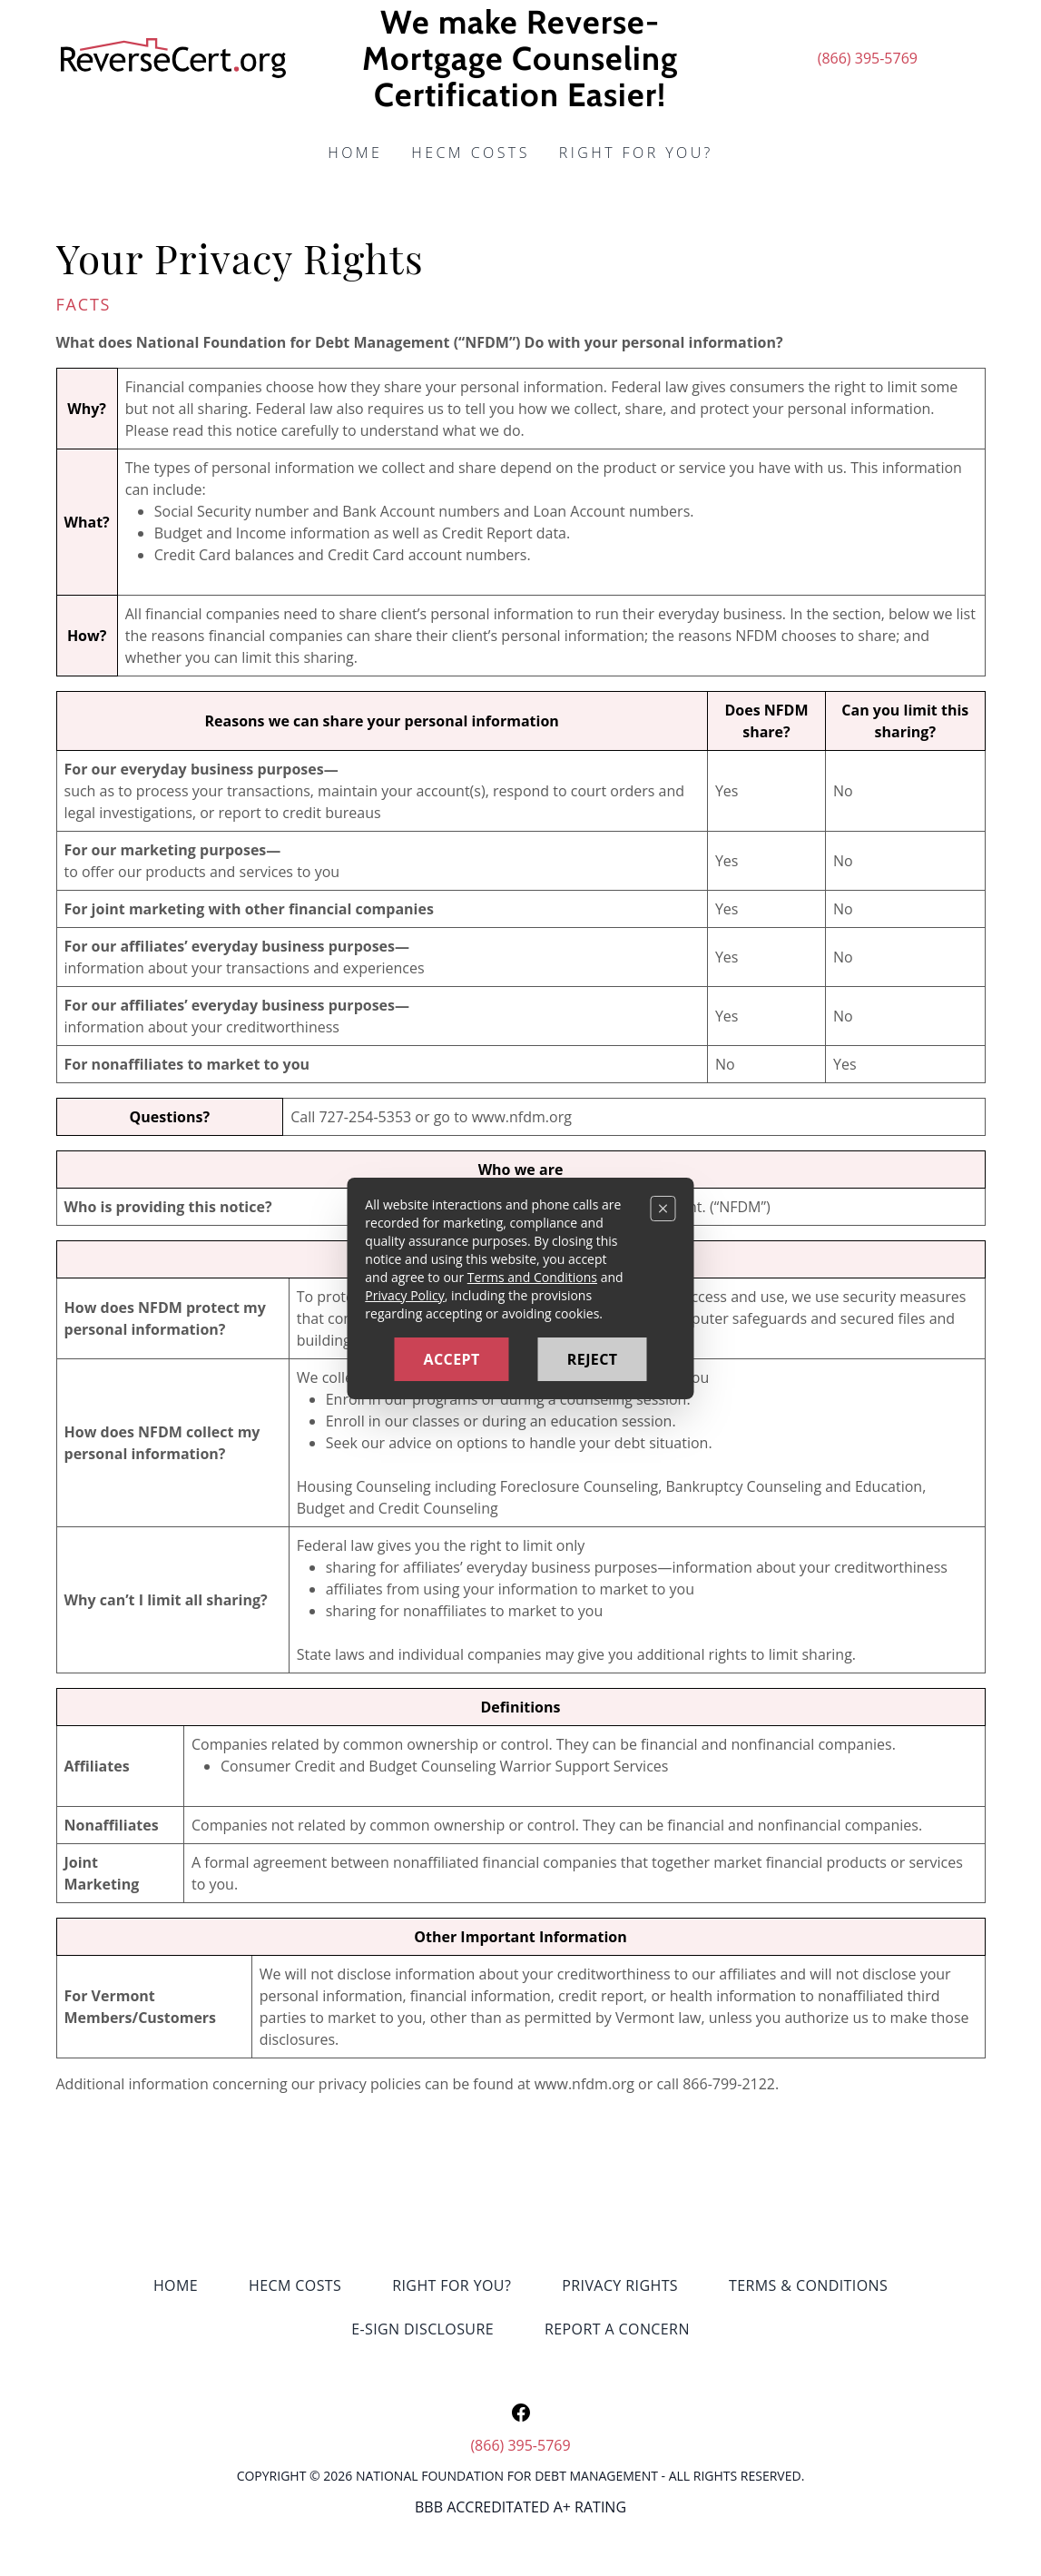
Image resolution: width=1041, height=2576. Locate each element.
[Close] (663, 1208)
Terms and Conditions (532, 1277)
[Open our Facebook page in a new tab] (521, 2412)
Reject (592, 1359)
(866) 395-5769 (868, 58)
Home (355, 153)
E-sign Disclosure (422, 2329)
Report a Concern (617, 2329)
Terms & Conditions (808, 2285)
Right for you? (636, 153)
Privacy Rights (620, 2285)
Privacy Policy (404, 1295)
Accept (452, 1359)
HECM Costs (470, 153)
